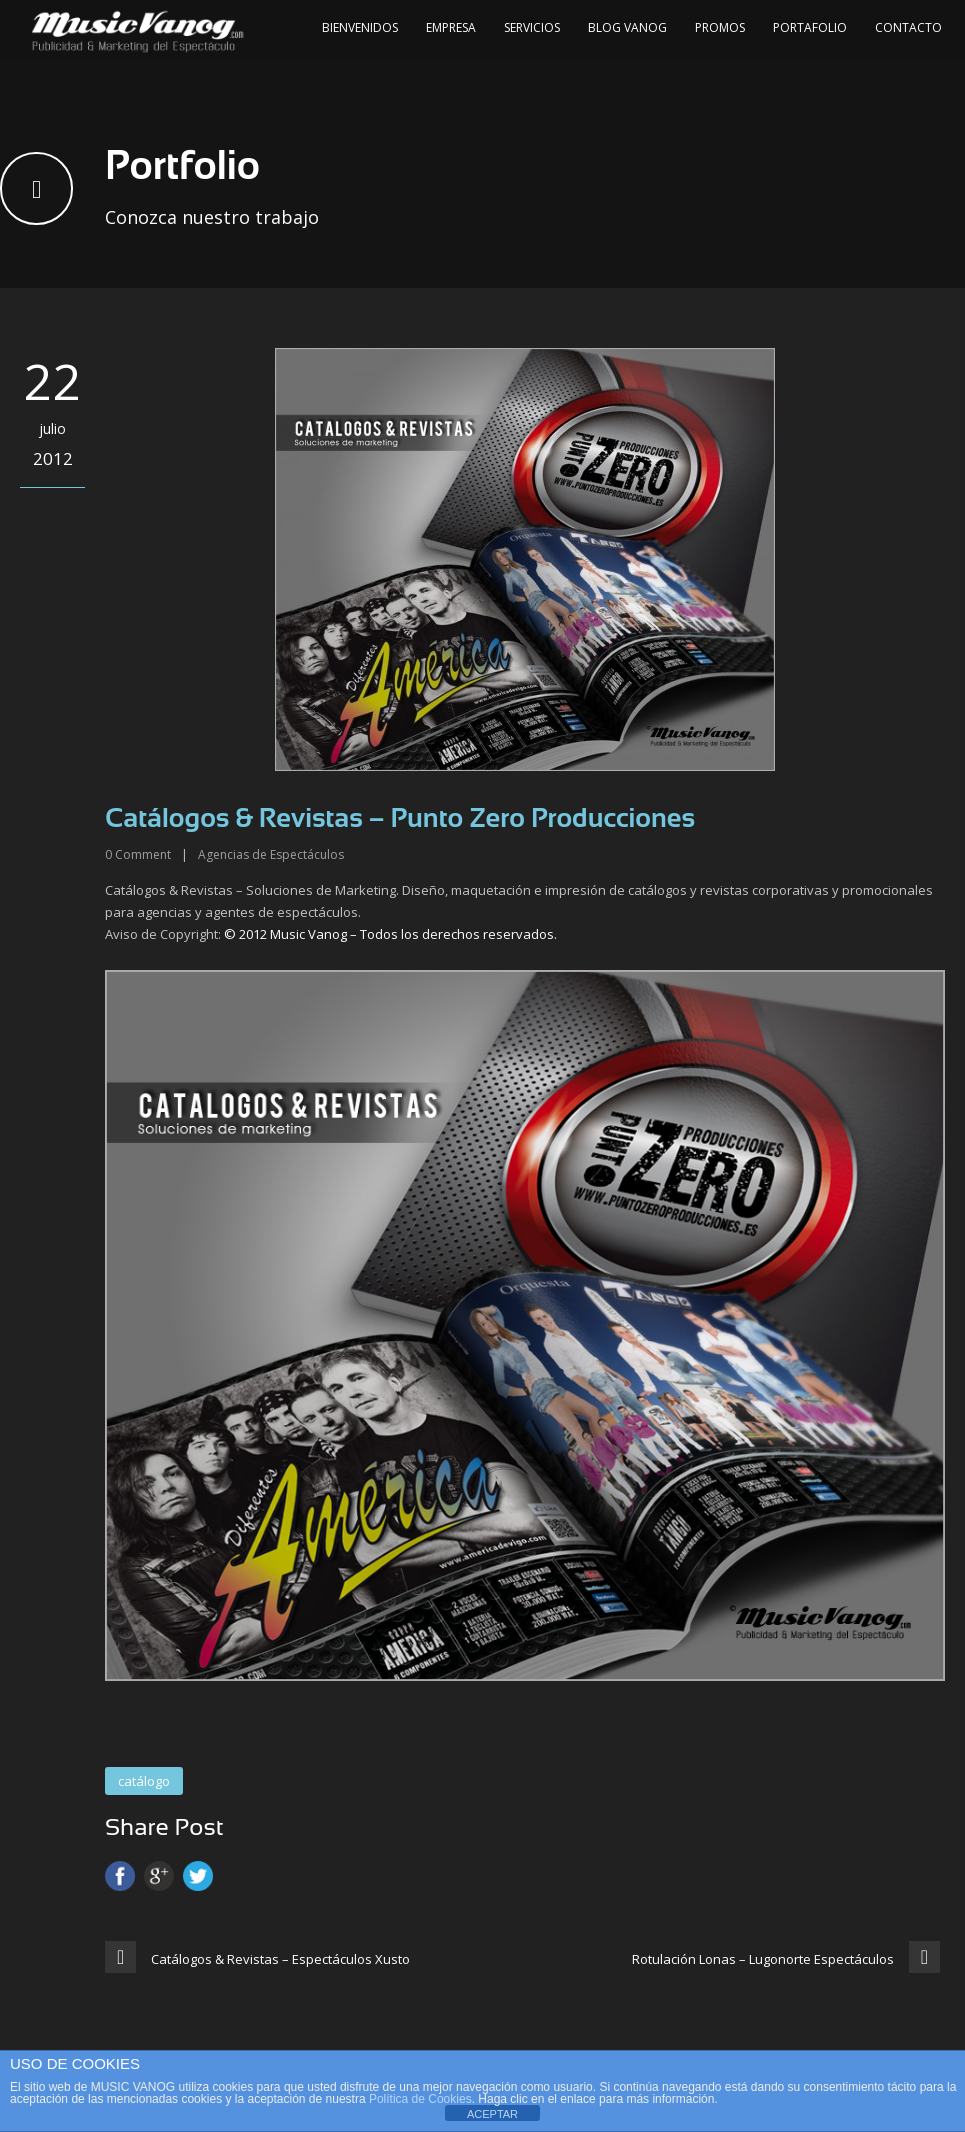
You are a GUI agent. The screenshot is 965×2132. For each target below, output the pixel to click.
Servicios (532, 27)
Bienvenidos (360, 27)
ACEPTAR (492, 2114)
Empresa (451, 27)
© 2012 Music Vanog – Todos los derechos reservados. (390, 934)
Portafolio (810, 27)
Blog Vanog (627, 27)
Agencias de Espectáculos (271, 854)
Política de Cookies (420, 2099)
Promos (720, 27)
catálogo (144, 1781)
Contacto (908, 27)
